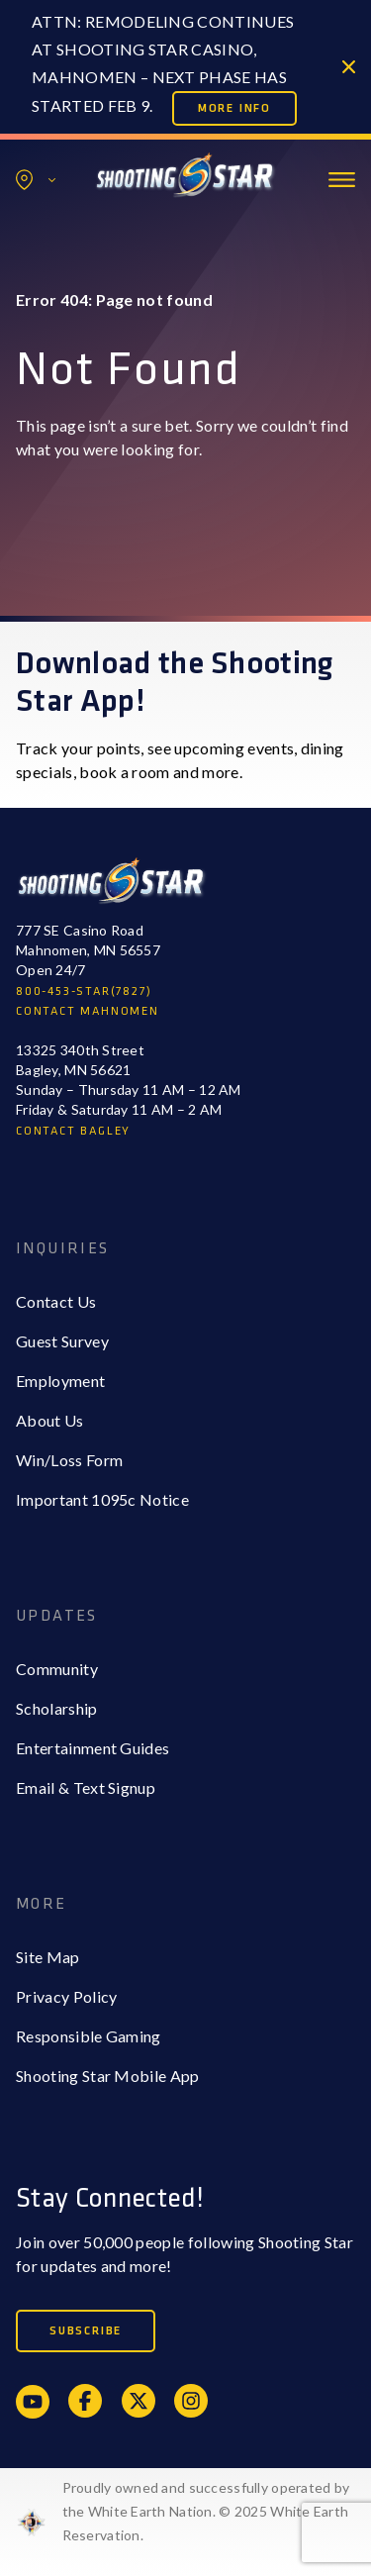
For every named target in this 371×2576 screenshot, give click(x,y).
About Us (50, 1420)
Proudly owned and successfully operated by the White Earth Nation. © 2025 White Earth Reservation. (206, 2511)
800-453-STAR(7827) (83, 991)
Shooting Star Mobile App (108, 2075)
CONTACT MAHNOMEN (87, 1011)
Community (57, 1668)
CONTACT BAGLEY (73, 1131)
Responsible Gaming (88, 2036)
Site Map (48, 1956)
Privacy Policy (66, 1996)
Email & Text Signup (85, 1787)
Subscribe (85, 2331)
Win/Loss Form (69, 1459)
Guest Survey (62, 1341)
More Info (234, 108)
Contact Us (56, 1301)
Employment (60, 1380)
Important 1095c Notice (102, 1499)
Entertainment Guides (92, 1747)
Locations (35, 179)
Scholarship (57, 1708)
